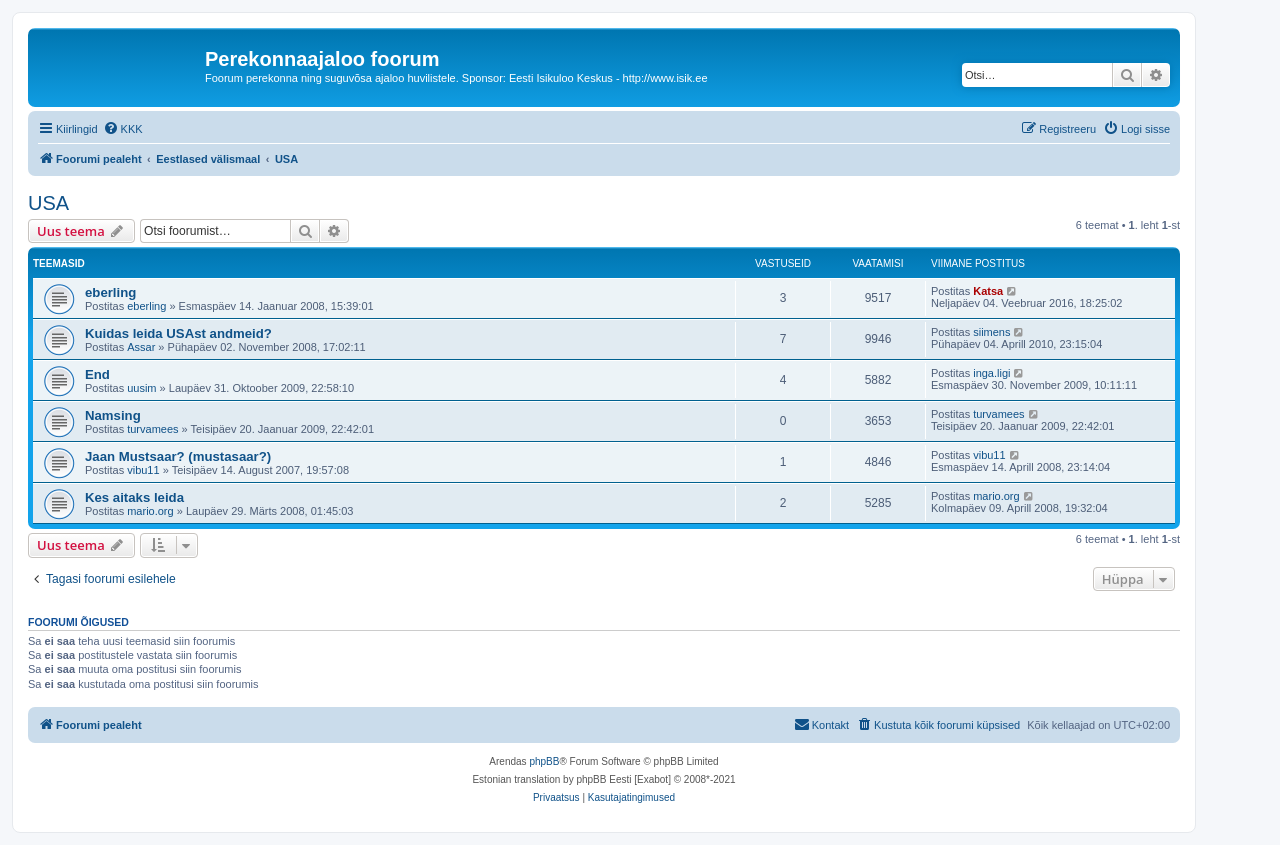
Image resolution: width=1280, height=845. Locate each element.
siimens (991, 332)
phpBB (544, 761)
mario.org (150, 511)
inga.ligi (991, 373)
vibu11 (143, 470)
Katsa (988, 291)
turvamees (152, 429)
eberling (110, 292)
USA (48, 203)
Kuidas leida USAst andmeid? (178, 333)
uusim (141, 388)
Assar (141, 347)
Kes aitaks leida (134, 497)
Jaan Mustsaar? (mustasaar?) (178, 456)
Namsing (113, 415)
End (97, 374)
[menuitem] (123, 129)
